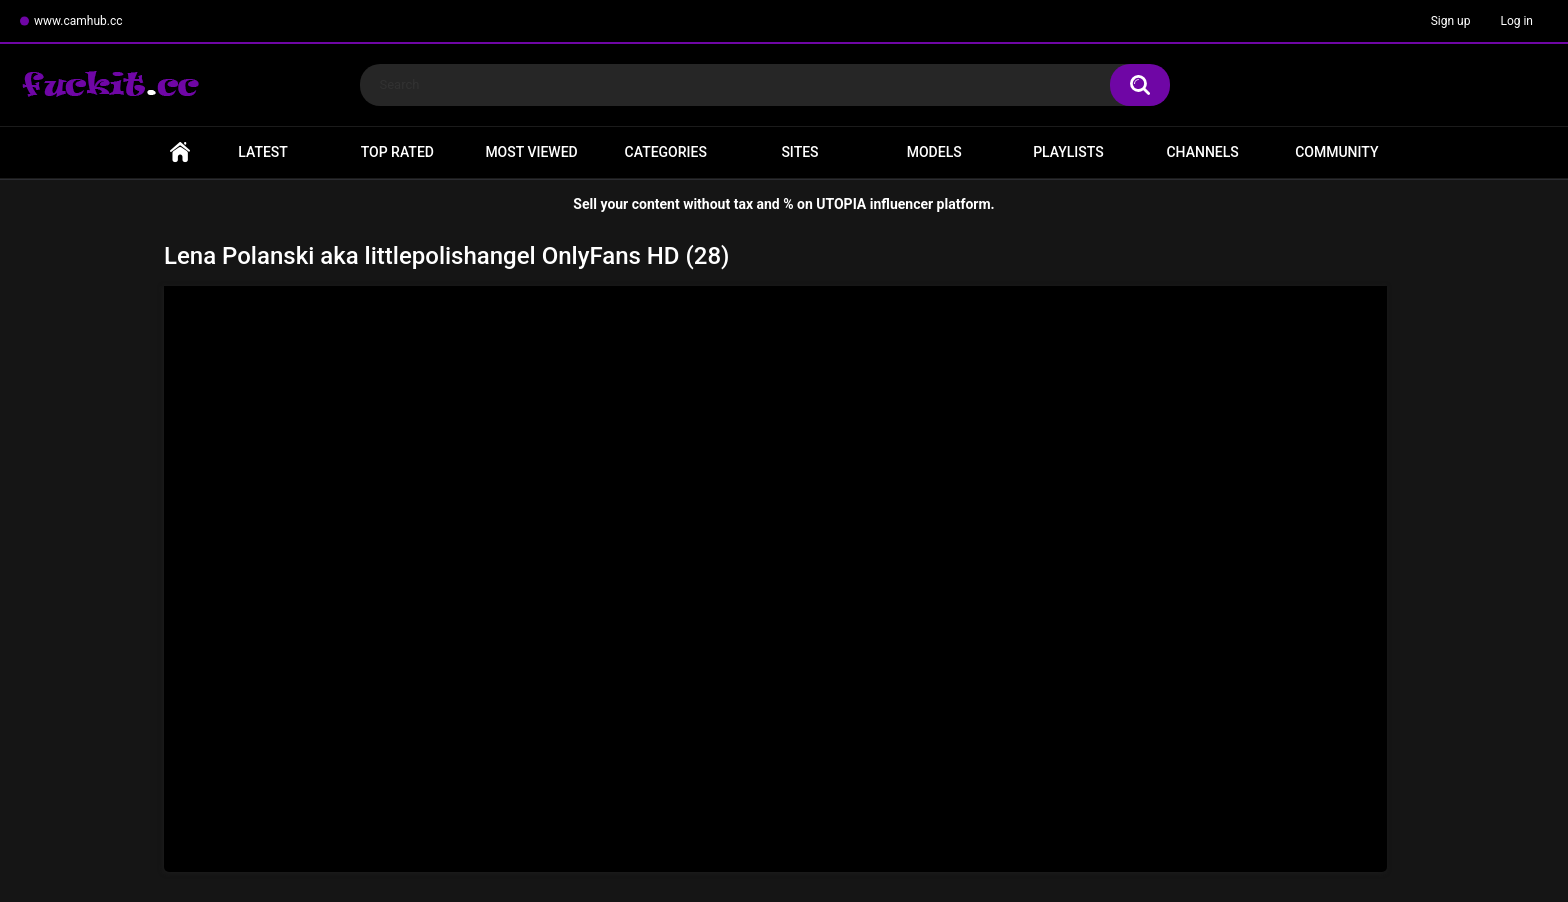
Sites (799, 152)
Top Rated (397, 152)
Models (934, 152)
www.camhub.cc (78, 21)
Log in (1516, 21)
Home (180, 152)
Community (1336, 152)
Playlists (1068, 152)
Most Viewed (531, 152)
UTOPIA (841, 204)
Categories (666, 152)
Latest (263, 152)
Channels (1202, 152)
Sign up (1451, 21)
